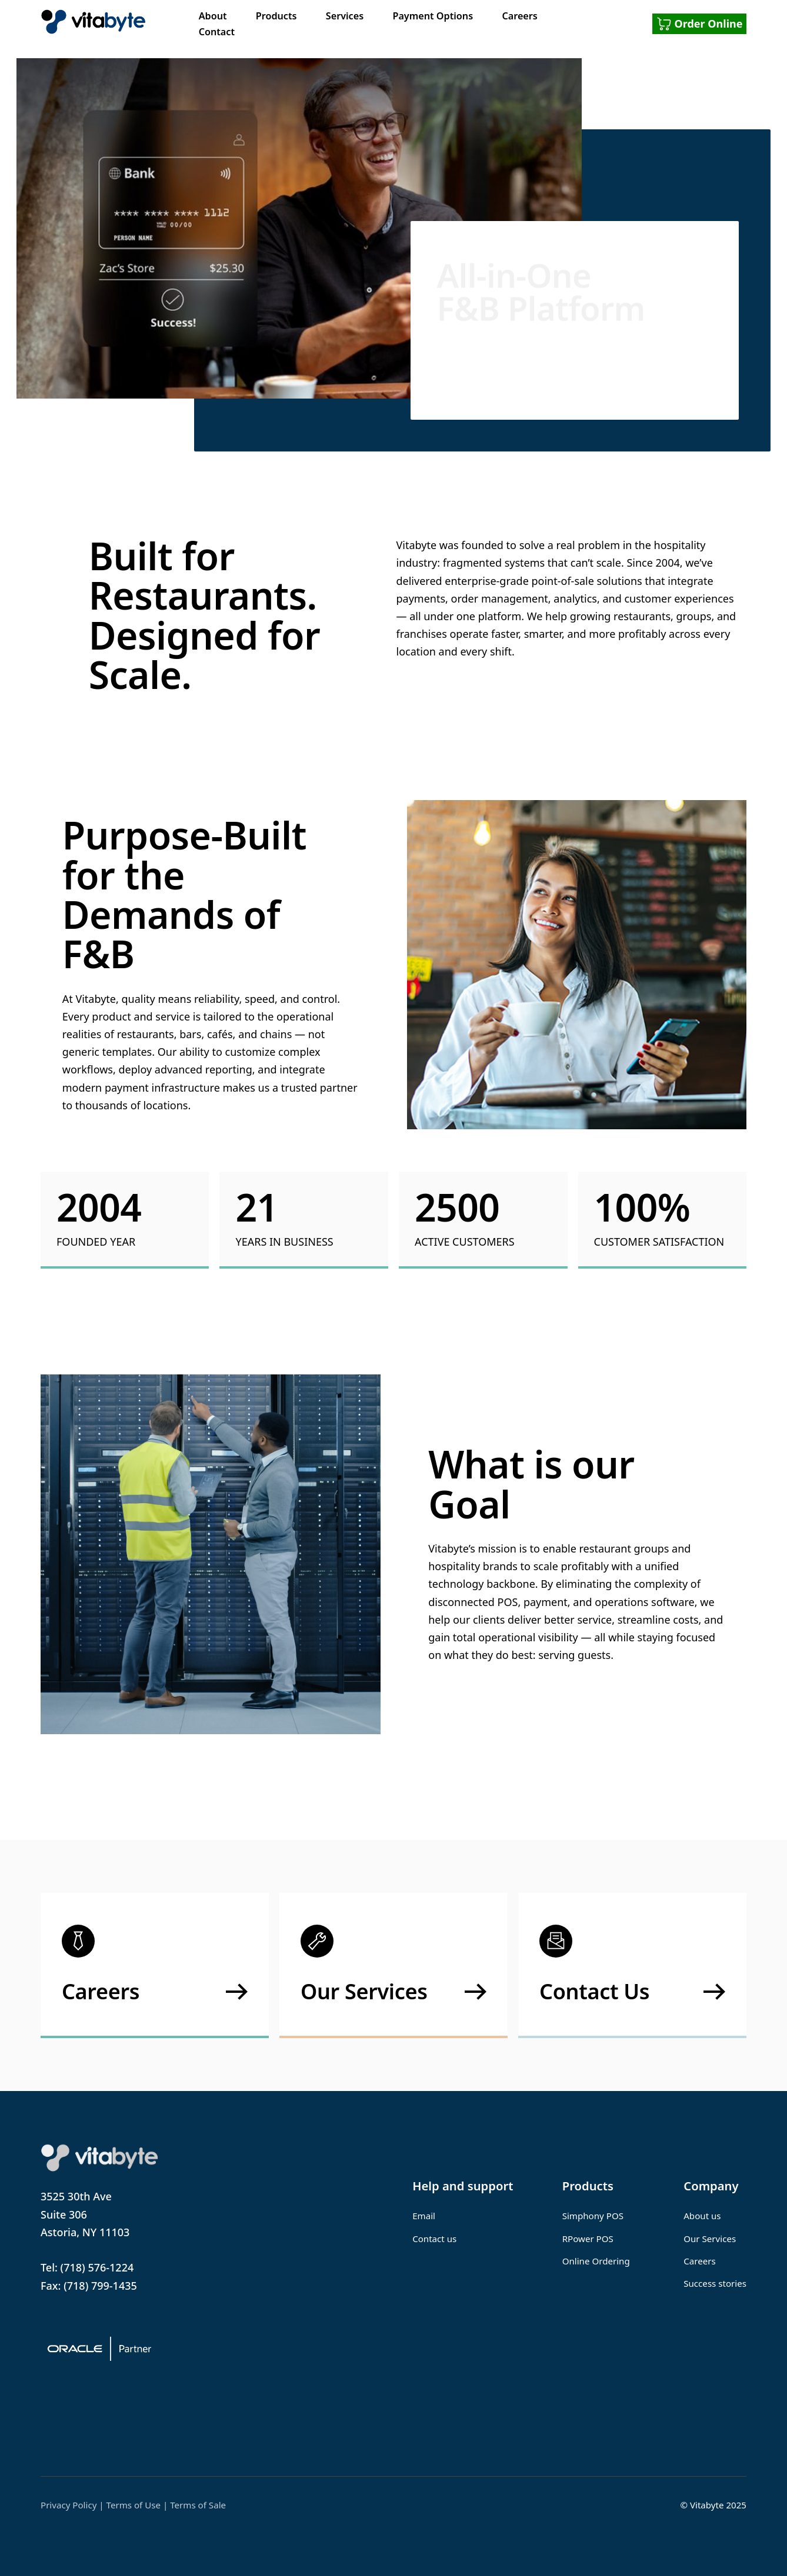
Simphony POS (592, 2216)
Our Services (709, 2238)
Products (276, 15)
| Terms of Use (130, 2505)
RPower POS (587, 2238)
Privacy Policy (68, 2505)
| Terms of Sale (194, 2505)
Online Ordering (596, 2261)
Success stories (714, 2283)
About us (702, 2216)
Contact (217, 31)
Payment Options (432, 15)
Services (345, 15)
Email (423, 2216)
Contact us (434, 2238)
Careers (519, 15)
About (213, 15)
